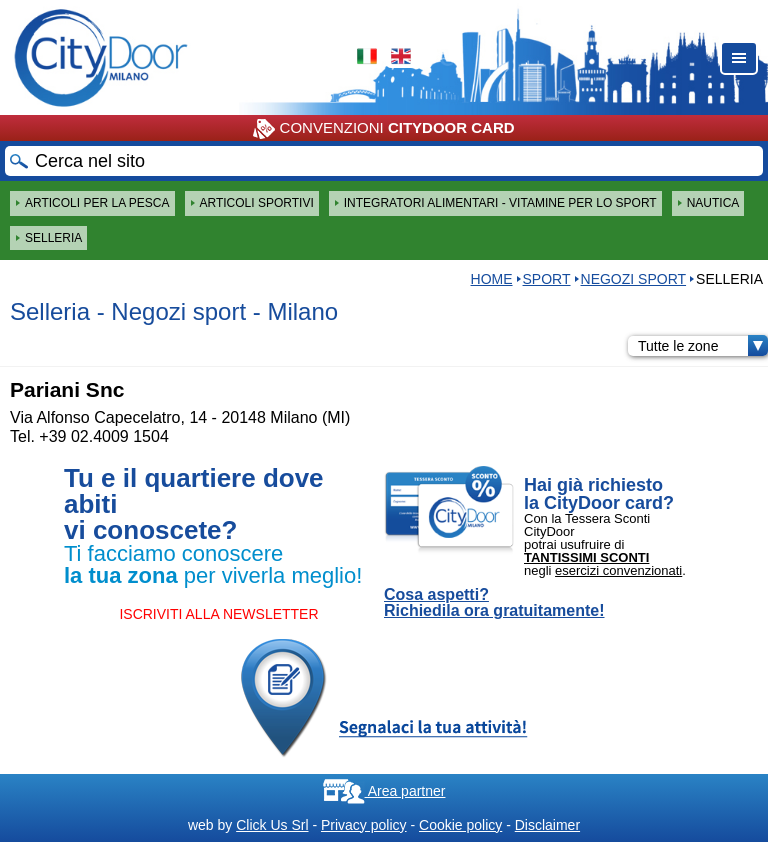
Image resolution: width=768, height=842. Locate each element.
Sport (547, 279)
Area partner (384, 791)
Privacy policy (364, 825)
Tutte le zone (703, 346)
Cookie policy (460, 825)
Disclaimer (547, 825)
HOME (492, 279)
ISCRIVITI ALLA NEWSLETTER (218, 614)
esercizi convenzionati (618, 570)
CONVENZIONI (383, 129)
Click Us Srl (272, 825)
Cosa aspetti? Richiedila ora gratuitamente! (494, 603)
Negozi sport (634, 279)
